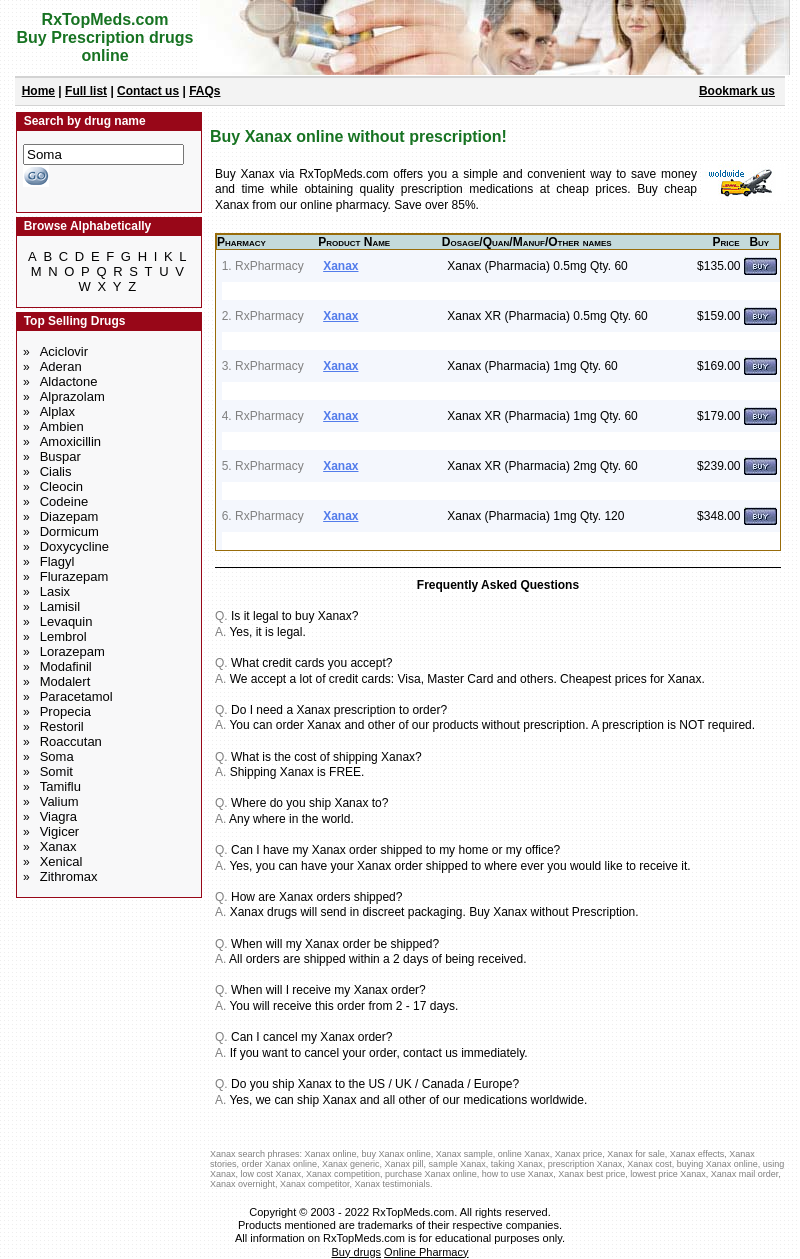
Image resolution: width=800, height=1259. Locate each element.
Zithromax (69, 876)
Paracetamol (76, 696)
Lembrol (63, 636)
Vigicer (60, 831)
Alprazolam (72, 396)
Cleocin (61, 486)
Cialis (56, 471)
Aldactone (69, 381)
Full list (86, 91)
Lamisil (60, 606)
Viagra (58, 816)
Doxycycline (74, 546)
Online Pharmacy (426, 1252)
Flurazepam (74, 576)
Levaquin (66, 621)
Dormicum (69, 531)
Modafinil (66, 666)
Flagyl (57, 561)
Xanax (58, 846)
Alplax (57, 411)
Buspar (60, 456)
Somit (56, 771)
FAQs (204, 91)
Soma (57, 756)
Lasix (55, 591)
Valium (59, 801)
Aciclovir (64, 351)
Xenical (61, 861)
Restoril (62, 726)
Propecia (65, 711)
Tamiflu (60, 786)
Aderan (61, 366)
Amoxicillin (70, 441)
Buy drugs (357, 1252)
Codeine (64, 501)
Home (38, 91)
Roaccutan (71, 741)
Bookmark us (737, 91)
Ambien (62, 426)
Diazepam (69, 516)
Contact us (148, 91)
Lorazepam (72, 651)
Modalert (65, 681)
